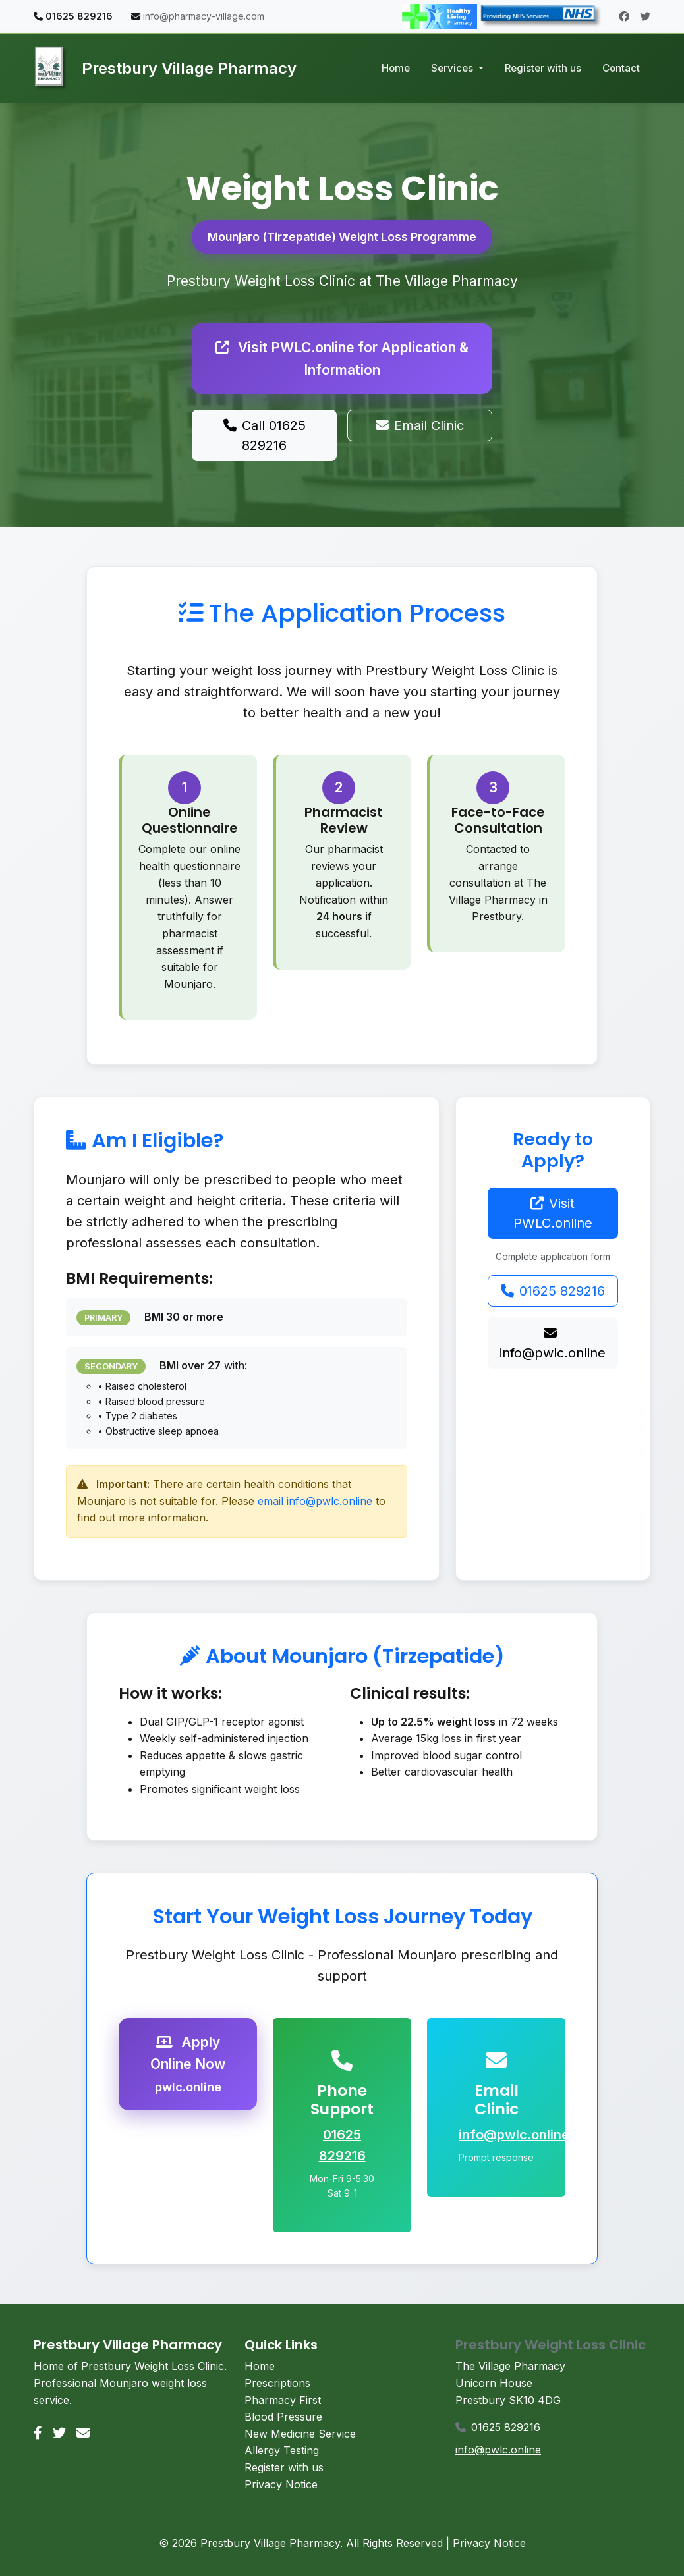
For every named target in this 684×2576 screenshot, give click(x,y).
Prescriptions (277, 2383)
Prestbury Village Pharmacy (165, 68)
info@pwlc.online (552, 1344)
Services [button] (453, 68)
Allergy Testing (281, 2450)
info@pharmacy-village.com (203, 16)
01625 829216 (553, 1291)
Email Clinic (420, 425)
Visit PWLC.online (552, 1213)
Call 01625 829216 (264, 435)
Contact (621, 68)
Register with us (543, 68)
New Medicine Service (300, 2433)
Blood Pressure (283, 2416)
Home (396, 68)
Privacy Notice (281, 2484)
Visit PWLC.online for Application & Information (342, 358)
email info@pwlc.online (315, 1501)
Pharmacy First (282, 2400)
